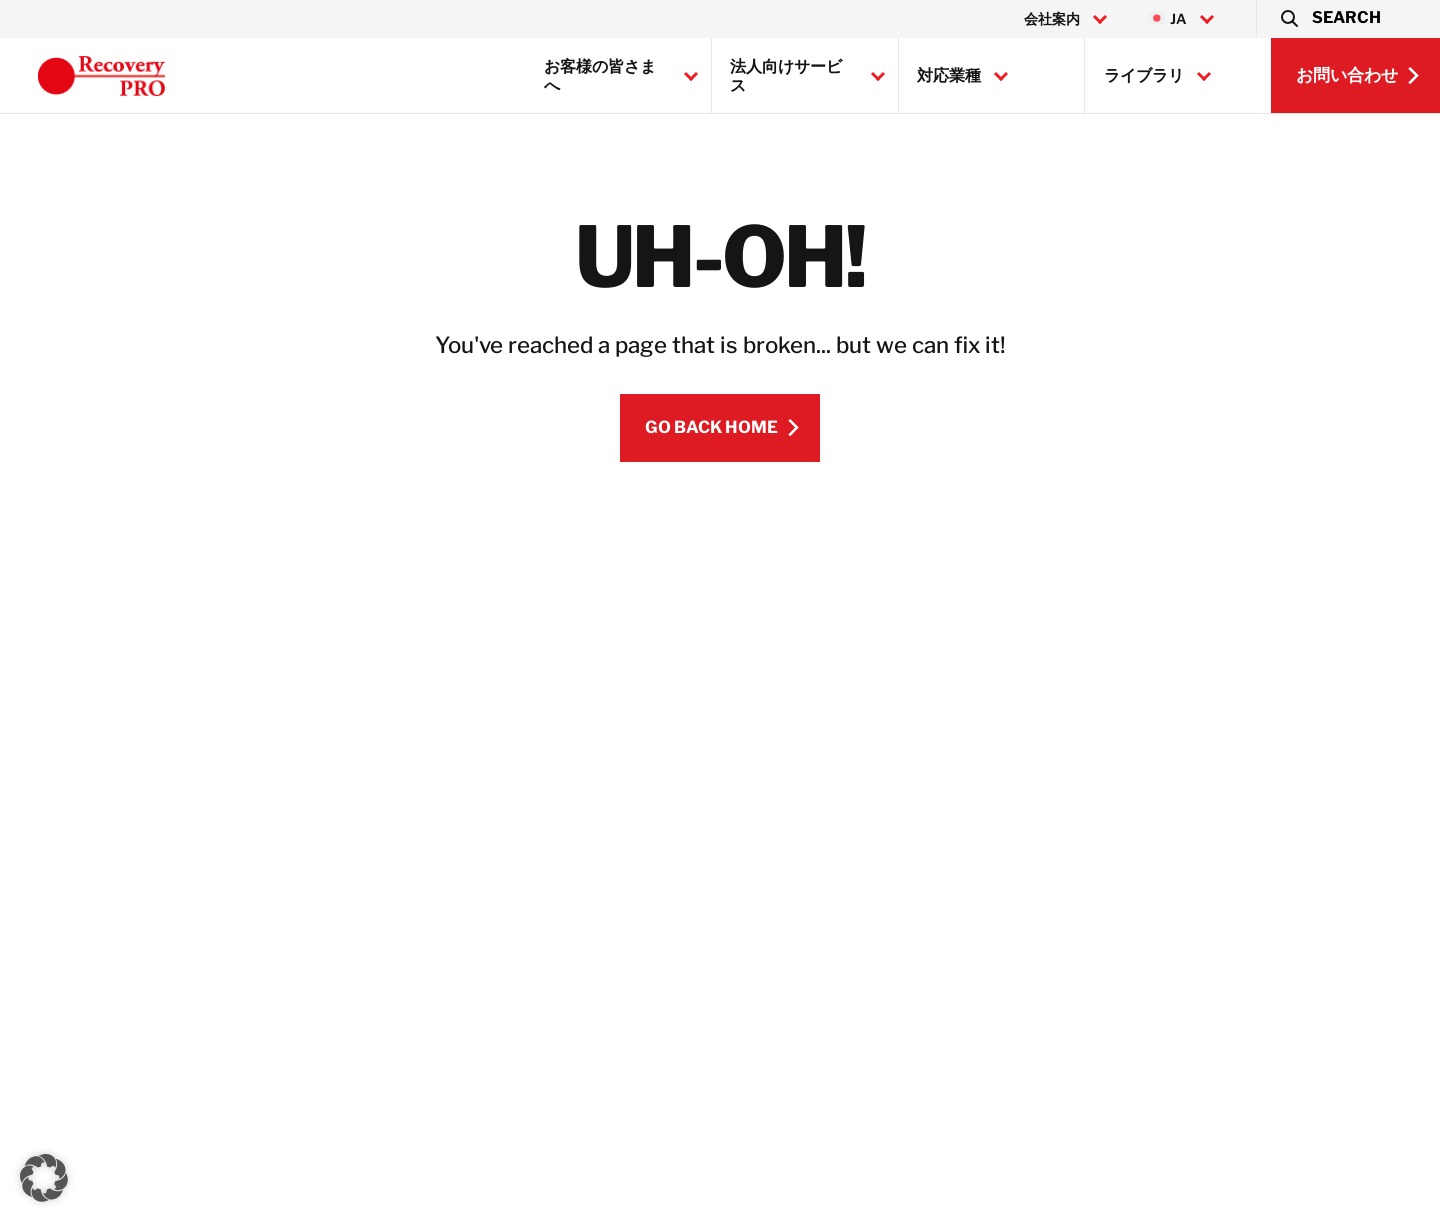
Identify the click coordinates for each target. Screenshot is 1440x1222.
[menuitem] (1181, 19)
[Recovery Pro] (101, 76)
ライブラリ (1144, 75)
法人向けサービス (786, 76)
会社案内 (1052, 19)
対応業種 (949, 75)
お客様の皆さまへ (600, 76)
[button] (1329, 19)
